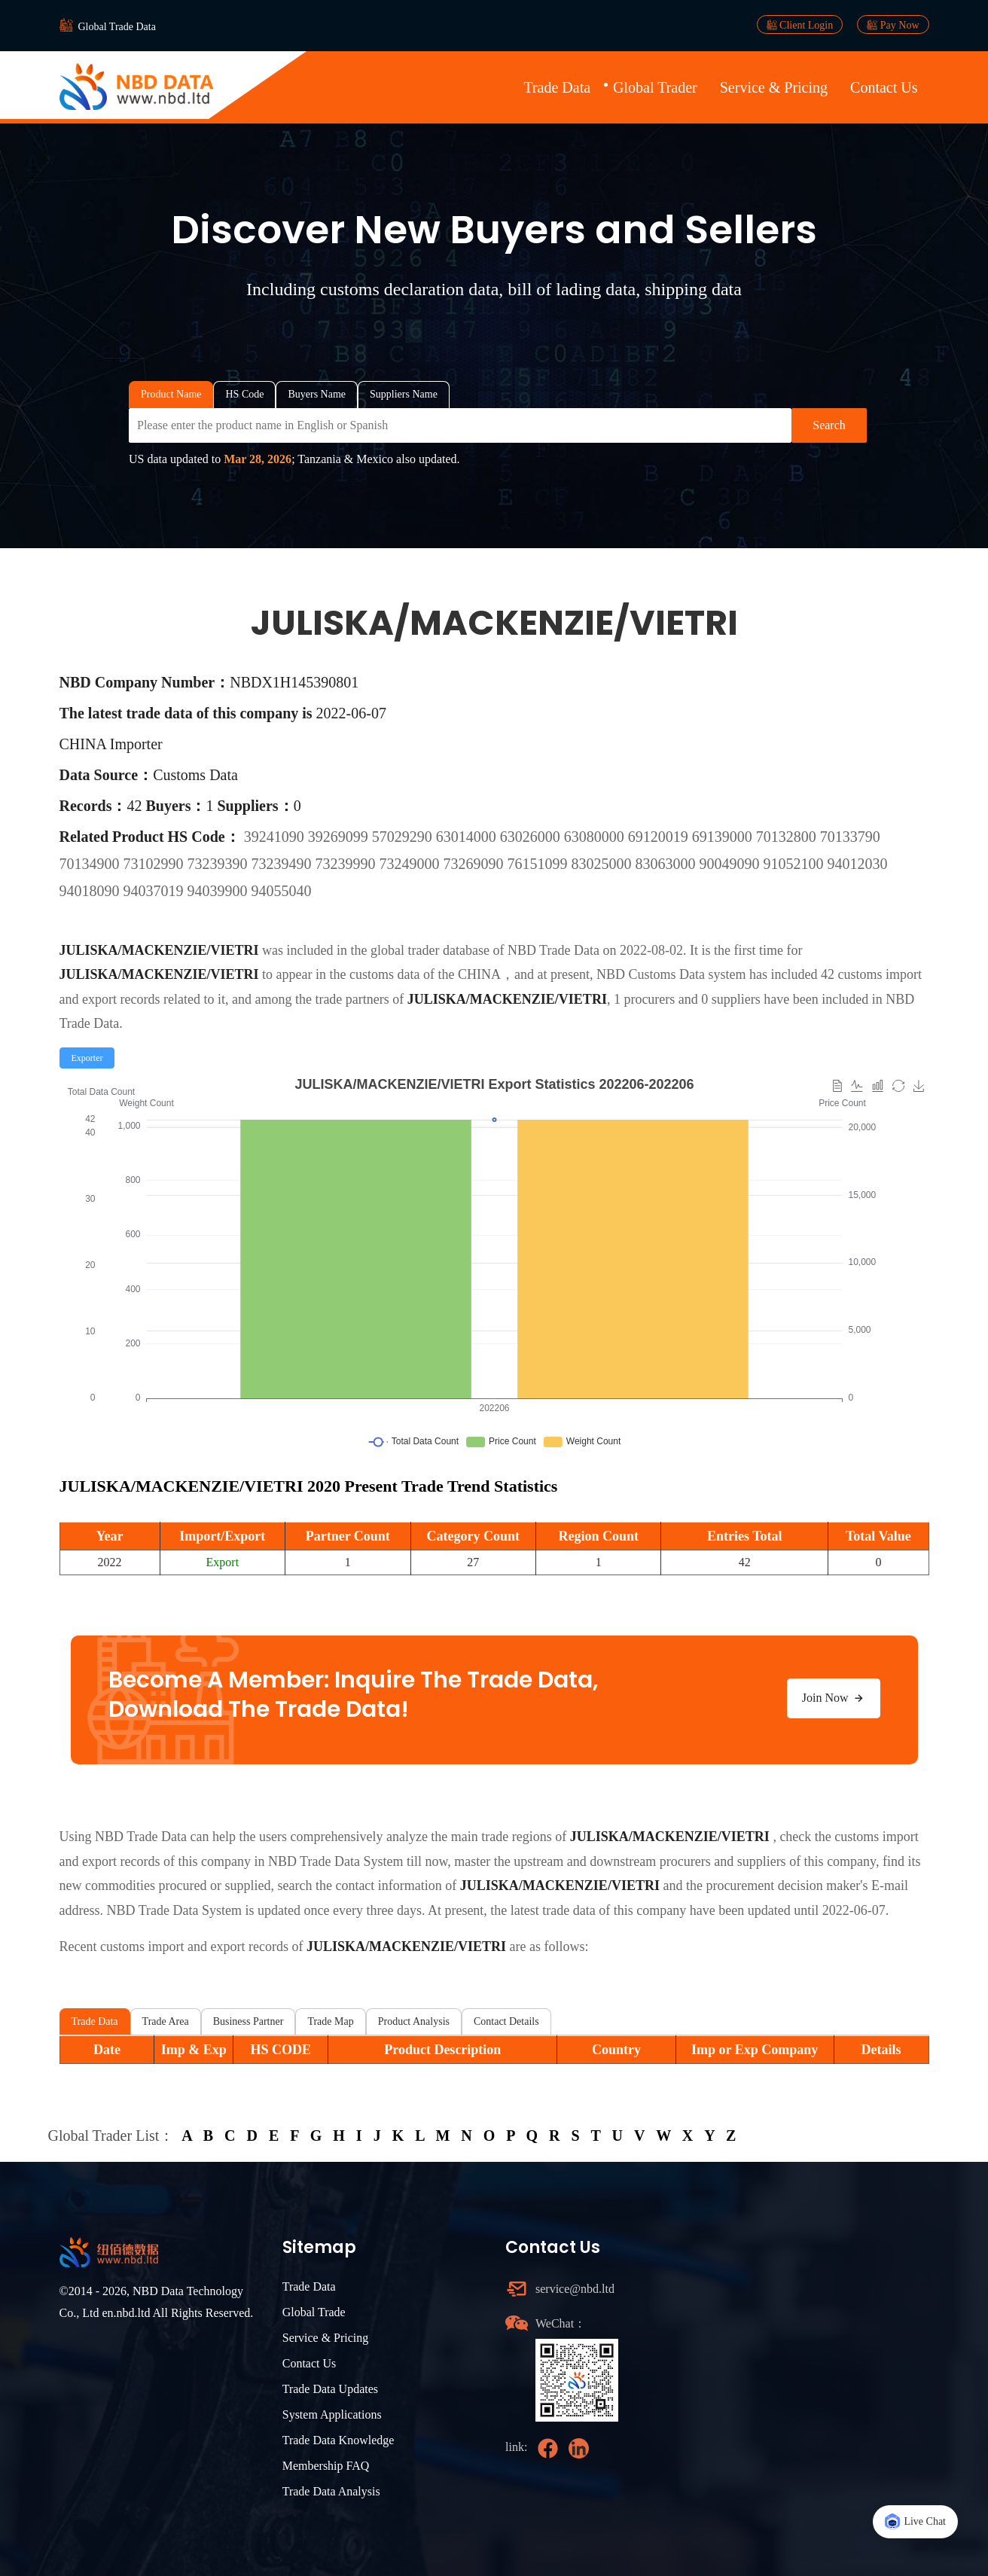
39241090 (276, 836)
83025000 (604, 863)
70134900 (91, 863)
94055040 (282, 891)
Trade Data (556, 87)
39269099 (340, 836)
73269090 (476, 863)
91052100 (796, 863)
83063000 (668, 863)
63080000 (596, 836)
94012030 (858, 863)
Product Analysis (414, 2021)
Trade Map (330, 2021)
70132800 (788, 836)
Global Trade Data (117, 26)
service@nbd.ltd (574, 2288)
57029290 (404, 836)
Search (829, 425)
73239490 (284, 863)
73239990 (348, 863)
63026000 (532, 836)
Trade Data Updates (330, 2388)
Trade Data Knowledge (338, 2440)
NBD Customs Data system (671, 974)
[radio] (87, 1058)
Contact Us (883, 87)
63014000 (468, 836)
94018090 (91, 891)
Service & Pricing (774, 87)
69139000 (724, 836)
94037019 (156, 891)
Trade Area (165, 2021)
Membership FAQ (326, 2465)
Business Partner (248, 2021)
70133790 (850, 836)
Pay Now (893, 25)
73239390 (220, 863)
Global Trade (314, 2312)
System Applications (332, 2414)
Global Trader (655, 87)
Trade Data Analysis (331, 2491)
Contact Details (506, 2021)
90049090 (732, 863)
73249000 (412, 863)
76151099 (540, 863)
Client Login (800, 25)
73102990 (156, 863)
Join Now (833, 1698)
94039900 (220, 891)
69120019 (660, 836)
